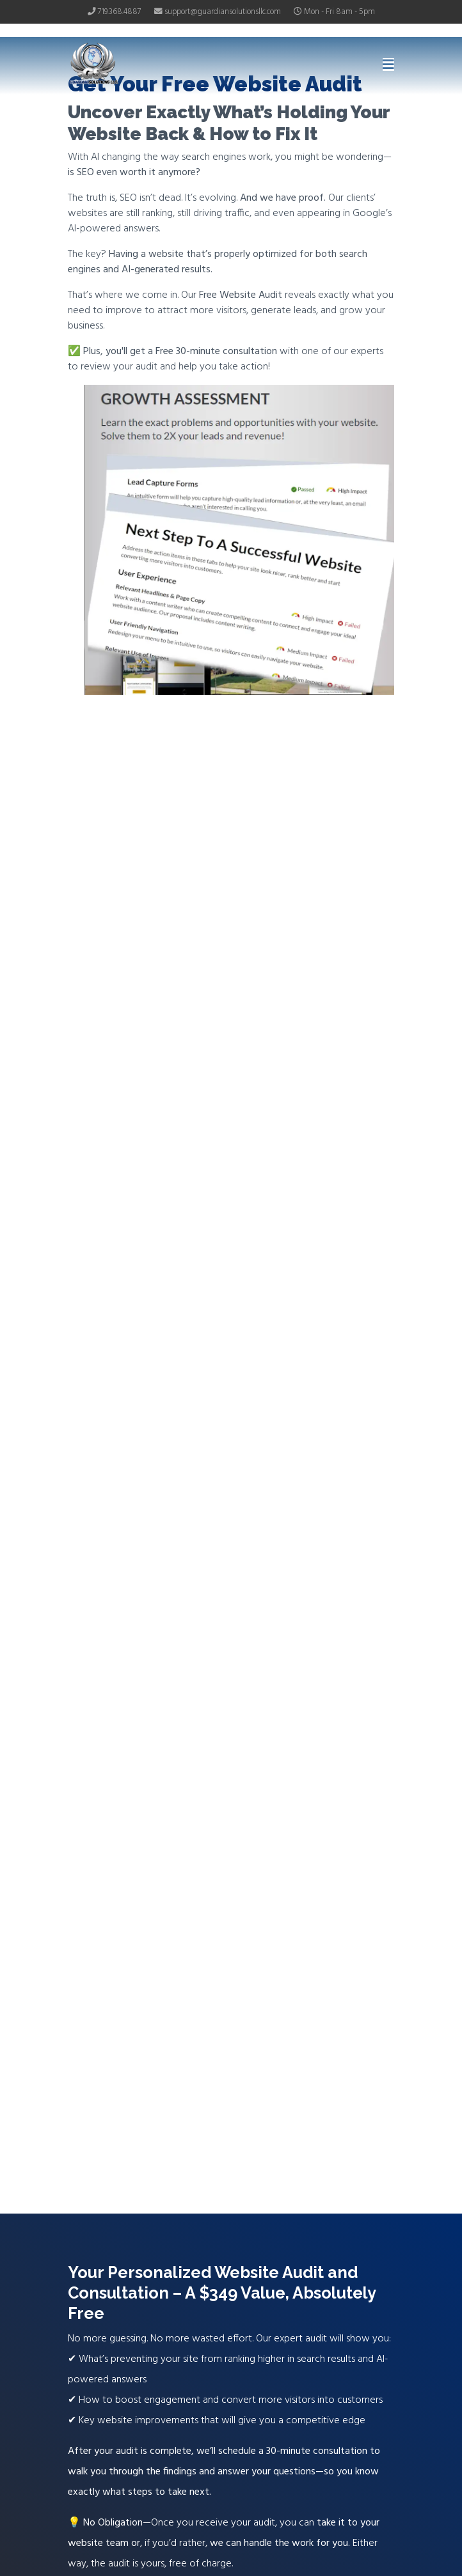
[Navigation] (388, 66)
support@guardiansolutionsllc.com (222, 12)
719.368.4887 (119, 12)
